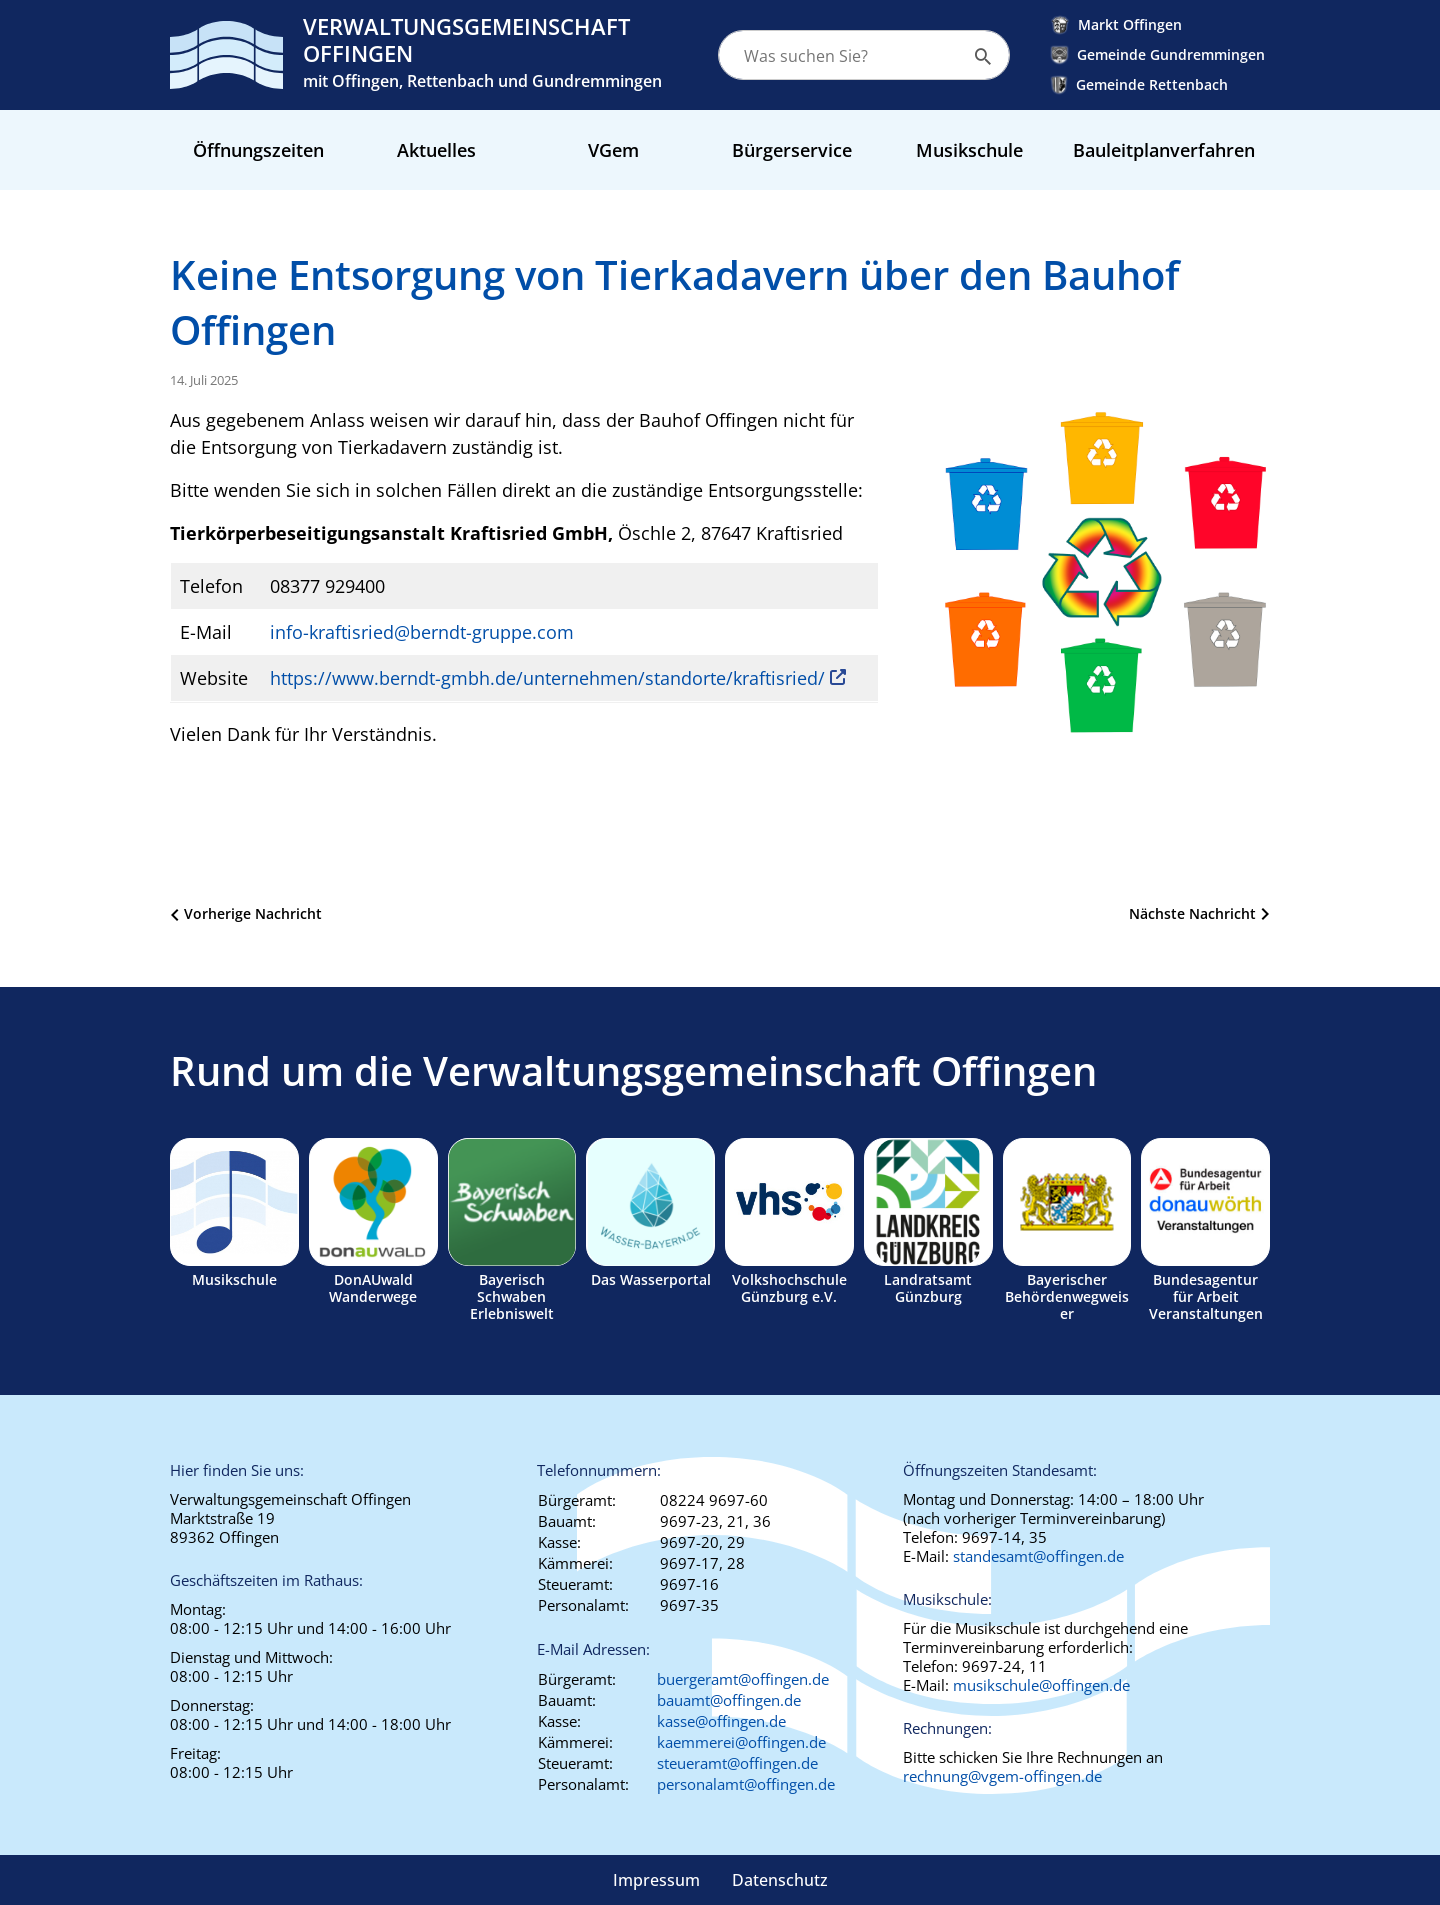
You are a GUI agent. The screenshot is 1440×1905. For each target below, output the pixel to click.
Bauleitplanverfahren (1164, 150)
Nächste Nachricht (1192, 913)
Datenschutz (780, 1880)
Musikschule (969, 150)
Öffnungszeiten (258, 150)
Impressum (656, 1880)
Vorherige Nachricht (253, 913)
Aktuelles (436, 150)
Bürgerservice (792, 150)
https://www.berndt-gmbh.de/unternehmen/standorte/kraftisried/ (547, 678)
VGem (613, 150)
